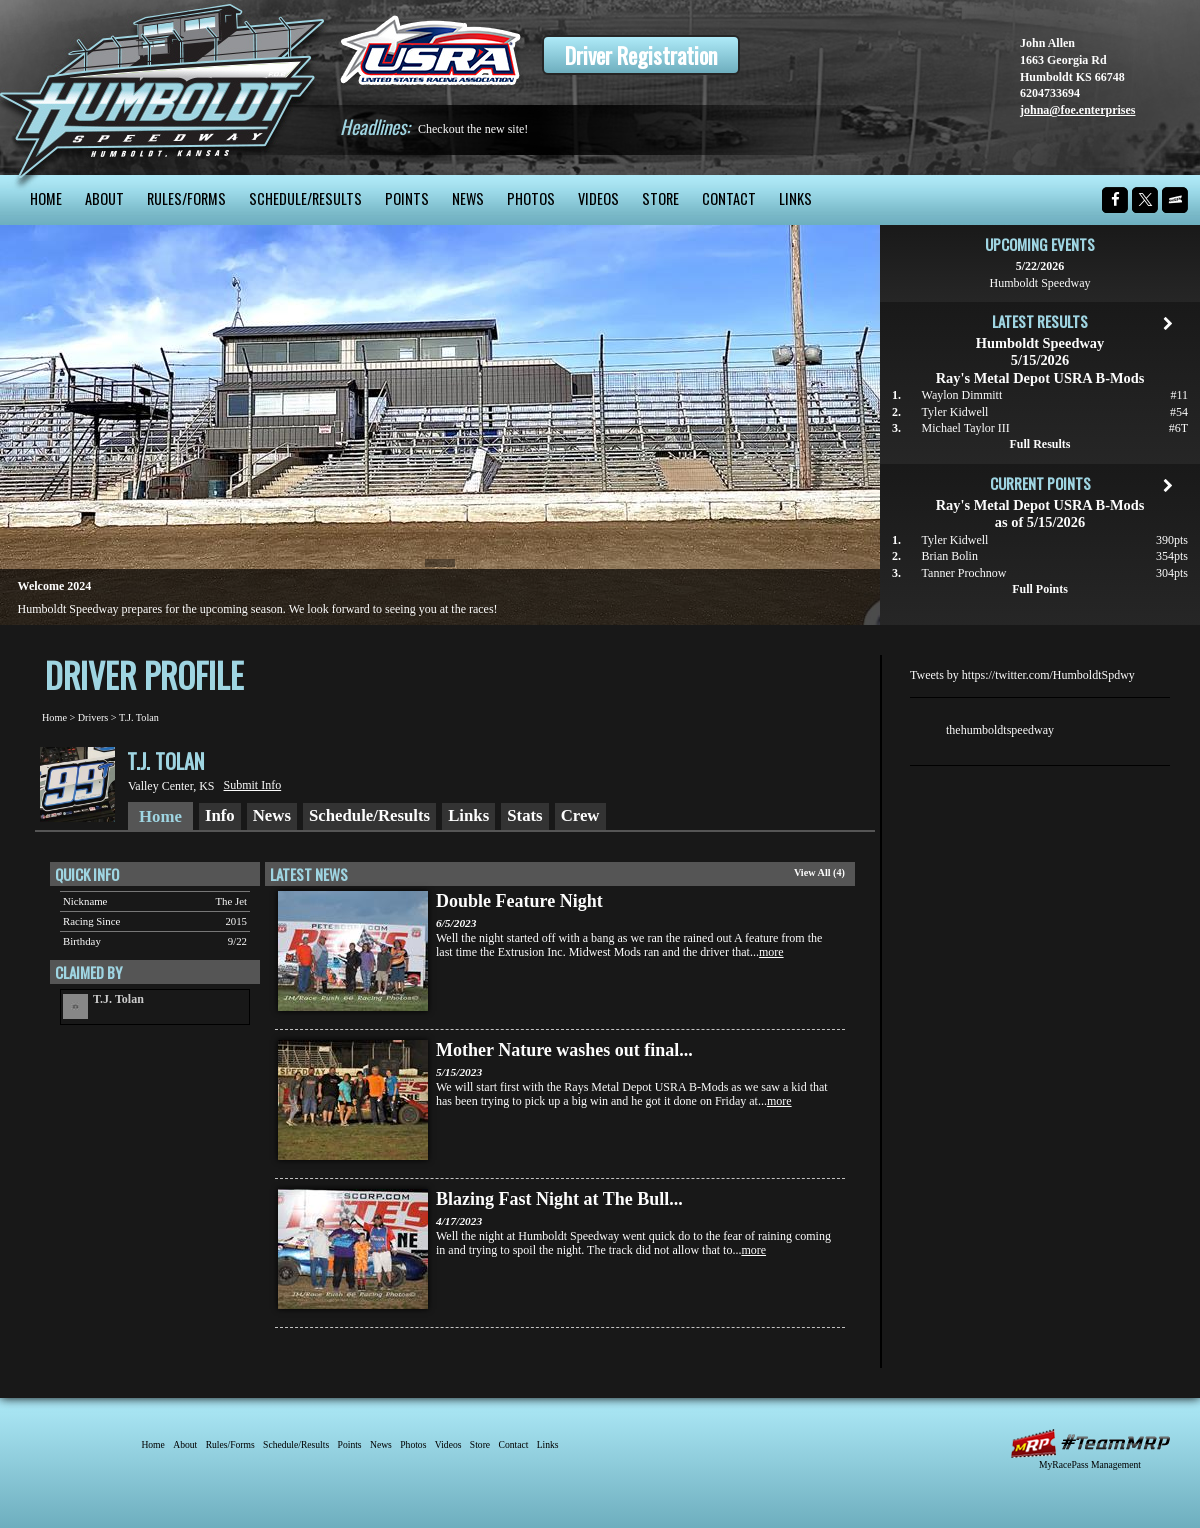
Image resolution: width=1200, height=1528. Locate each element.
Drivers (93, 717)
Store (660, 198)
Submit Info (253, 785)
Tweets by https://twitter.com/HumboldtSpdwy (1022, 675)
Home (46, 198)
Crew (580, 815)
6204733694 (1050, 93)
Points (407, 198)
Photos (531, 198)
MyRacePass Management (1090, 1464)
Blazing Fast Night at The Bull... (559, 1199)
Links (795, 198)
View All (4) (819, 872)
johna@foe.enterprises (1077, 110)
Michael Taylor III (966, 428)
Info (220, 815)
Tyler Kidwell (955, 412)
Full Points (1040, 589)
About (104, 198)
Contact (729, 198)
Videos (598, 198)
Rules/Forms (186, 198)
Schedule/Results (305, 198)
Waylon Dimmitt (962, 395)
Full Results (1039, 444)
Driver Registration (641, 55)
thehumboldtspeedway (1000, 730)
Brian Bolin (950, 556)
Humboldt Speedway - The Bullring (162, 87)
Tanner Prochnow (964, 573)
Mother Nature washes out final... (564, 1050)
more (771, 952)
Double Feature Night (519, 901)
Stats (524, 815)
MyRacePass (1090, 1443)
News (468, 198)
